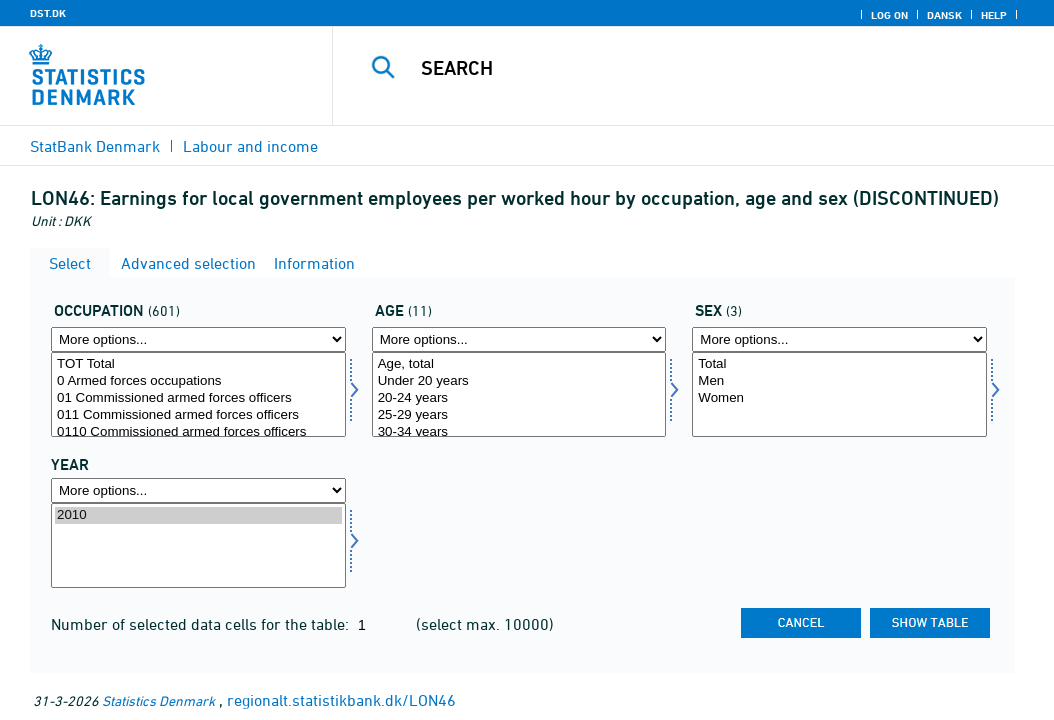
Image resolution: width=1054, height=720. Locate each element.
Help (994, 15)
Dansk (944, 15)
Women (839, 398)
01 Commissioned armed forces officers (198, 398)
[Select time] (198, 545)
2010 (198, 515)
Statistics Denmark (158, 700)
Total (839, 364)
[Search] (698, 68)
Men (839, 381)
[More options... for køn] (839, 339)
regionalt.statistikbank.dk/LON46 (341, 700)
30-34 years (519, 432)
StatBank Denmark (95, 146)
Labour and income (250, 146)
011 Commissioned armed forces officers (198, 415)
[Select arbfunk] (198, 394)
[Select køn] (839, 394)
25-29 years (519, 415)
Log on (889, 15)
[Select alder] (519, 394)
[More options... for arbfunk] (198, 339)
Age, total (519, 364)
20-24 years (519, 398)
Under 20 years (519, 381)
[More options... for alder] (519, 339)
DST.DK (48, 13)
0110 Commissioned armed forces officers (198, 432)
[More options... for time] (198, 490)
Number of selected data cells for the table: (202, 624)
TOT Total (198, 364)
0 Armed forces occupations (198, 381)
